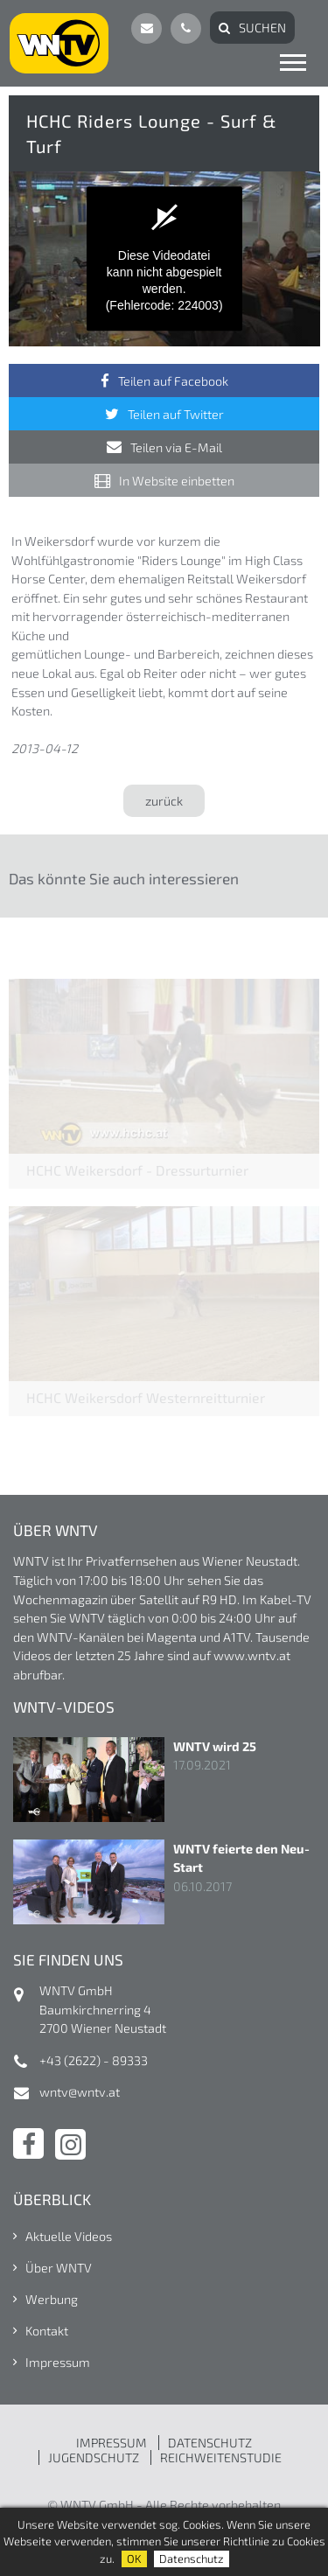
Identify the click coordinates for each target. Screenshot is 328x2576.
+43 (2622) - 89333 (93, 2060)
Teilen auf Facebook (173, 380)
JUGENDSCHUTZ (93, 2457)
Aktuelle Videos (68, 2236)
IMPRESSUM (111, 2442)
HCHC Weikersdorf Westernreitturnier (145, 1397)
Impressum (57, 2362)
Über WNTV (58, 2267)
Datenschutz (191, 2559)
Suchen (262, 27)
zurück (164, 800)
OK (134, 2559)
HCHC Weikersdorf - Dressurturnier (137, 1170)
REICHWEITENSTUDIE (221, 2457)
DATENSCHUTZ (210, 2442)
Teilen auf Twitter (176, 414)
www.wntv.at (251, 1655)
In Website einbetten (176, 480)
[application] (164, 258)
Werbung (51, 2299)
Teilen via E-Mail (176, 447)
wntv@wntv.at (79, 2091)
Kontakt (46, 2330)
